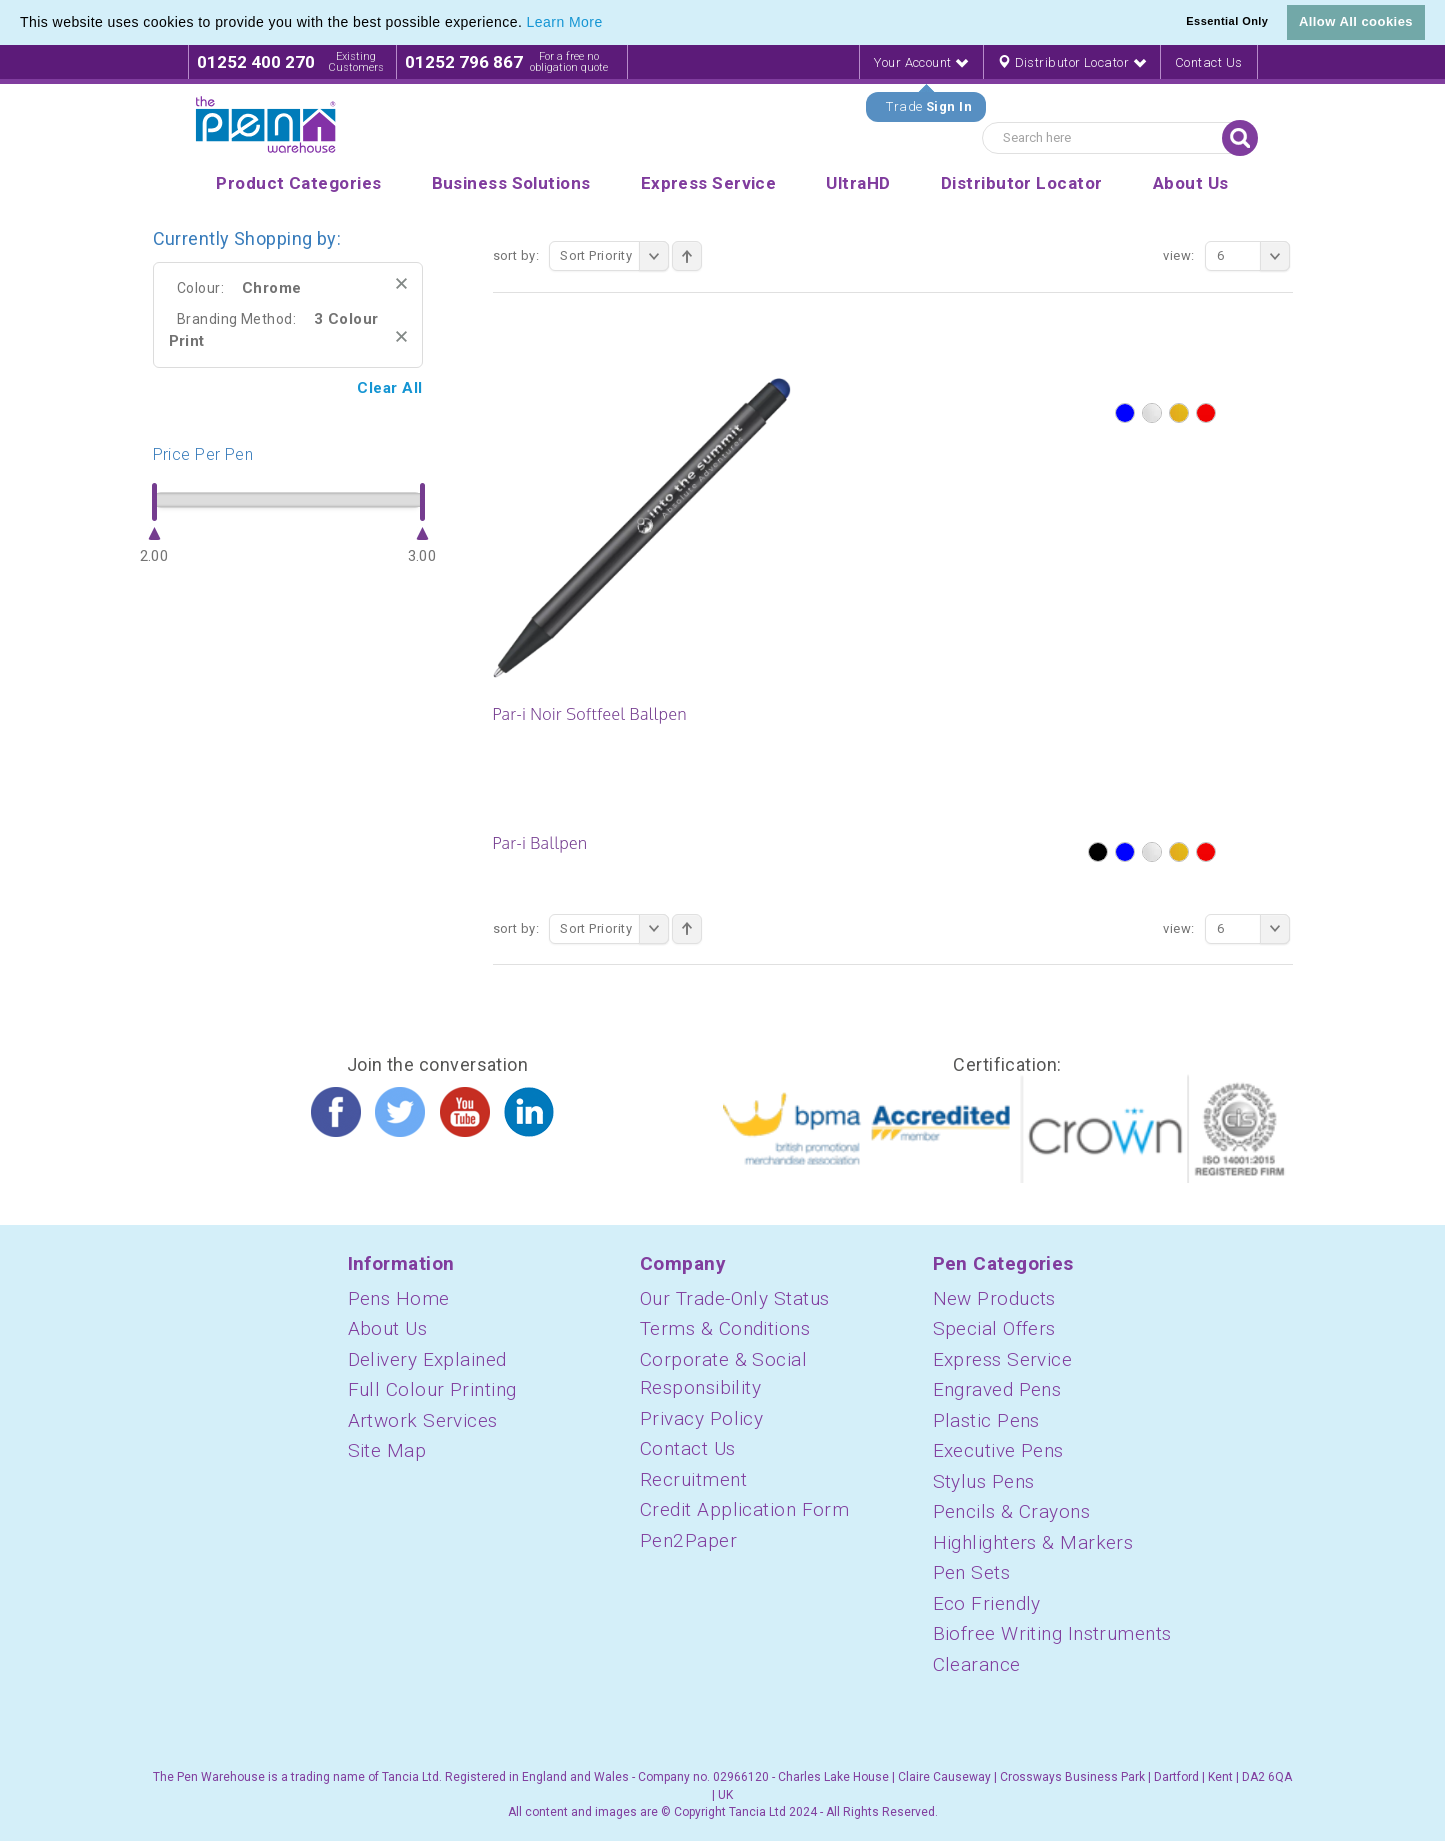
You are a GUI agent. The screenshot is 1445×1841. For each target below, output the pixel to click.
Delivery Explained (427, 1359)
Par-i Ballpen (540, 843)
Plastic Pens (986, 1420)
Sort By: (516, 255)
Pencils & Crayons (1012, 1511)
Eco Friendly (987, 1603)
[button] (610, 24)
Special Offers (994, 1328)
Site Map (387, 1450)
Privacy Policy (701, 1418)
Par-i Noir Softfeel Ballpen (590, 714)
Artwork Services (423, 1420)
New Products (994, 1298)
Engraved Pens (997, 1389)
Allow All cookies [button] (1356, 21)
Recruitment (693, 1479)
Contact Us (1209, 62)
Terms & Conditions (725, 1328)
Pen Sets (972, 1572)
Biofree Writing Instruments (1052, 1633)
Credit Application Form (744, 1509)
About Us (388, 1328)
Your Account (921, 62)
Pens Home (399, 1298)
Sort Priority (614, 256)
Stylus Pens (984, 1481)
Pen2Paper (688, 1540)
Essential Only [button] (1227, 21)
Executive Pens (998, 1450)
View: (1178, 255)
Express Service (1003, 1359)
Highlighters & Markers (1033, 1542)
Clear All (389, 388)
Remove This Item (401, 283)
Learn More (565, 22)
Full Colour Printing (432, 1389)
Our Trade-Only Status (734, 1298)
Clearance (977, 1664)
